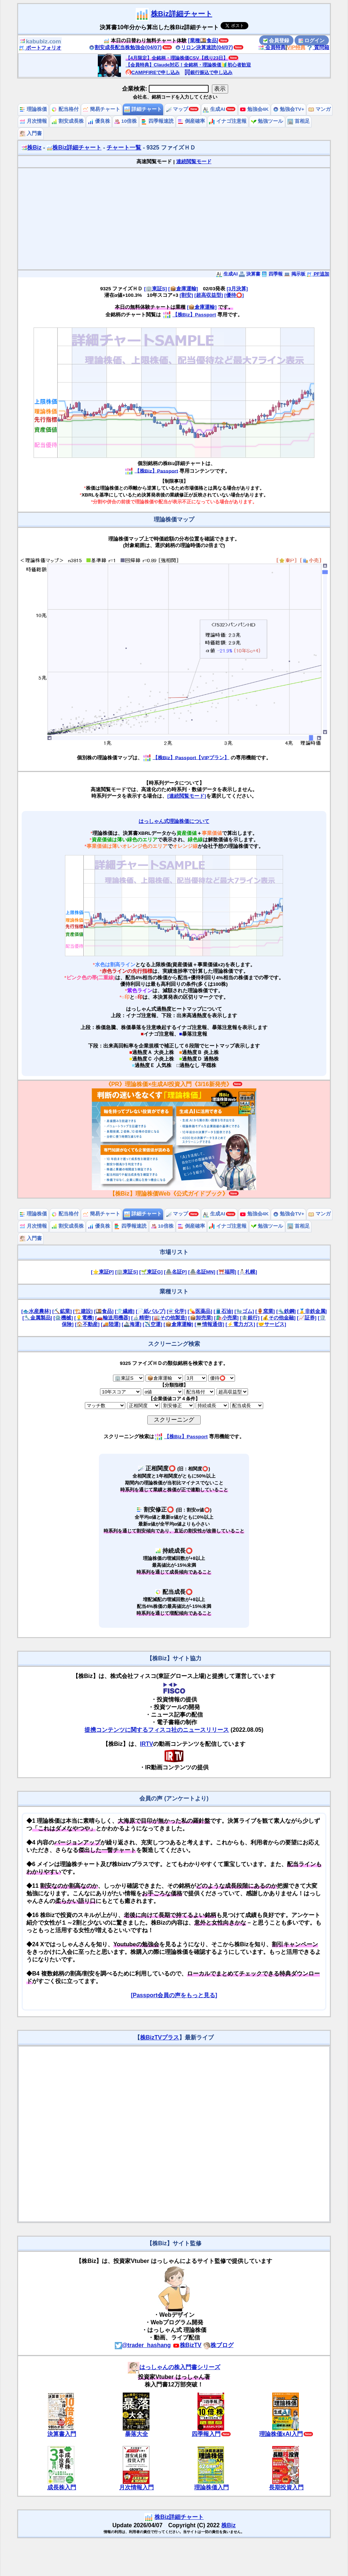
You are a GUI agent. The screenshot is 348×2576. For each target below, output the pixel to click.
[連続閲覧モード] (186, 796)
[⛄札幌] (247, 1272)
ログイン (312, 40)
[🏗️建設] (83, 1311)
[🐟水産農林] (36, 1311)
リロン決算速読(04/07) (204, 47)
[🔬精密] (141, 1317)
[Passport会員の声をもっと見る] (174, 1995)
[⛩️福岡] (226, 1272)
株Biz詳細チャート (181, 14)
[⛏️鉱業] (62, 1311)
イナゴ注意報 (228, 121)
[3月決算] (237, 288)
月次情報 (33, 121)
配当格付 (65, 109)
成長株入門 (61, 2487)
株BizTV (187, 2345)
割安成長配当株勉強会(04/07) (125, 47)
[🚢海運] (131, 1324)
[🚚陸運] (111, 1324)
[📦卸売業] (200, 1317)
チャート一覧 (123, 147)
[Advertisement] (174, 218)
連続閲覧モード (194, 161)
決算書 (249, 274)
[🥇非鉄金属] (312, 1311)
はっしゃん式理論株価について (174, 821)
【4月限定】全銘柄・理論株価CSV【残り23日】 (177, 58)
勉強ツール (267, 121)
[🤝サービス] (271, 1324)
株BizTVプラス (159, 2037)
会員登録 (276, 40)
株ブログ (218, 2345)
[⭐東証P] (102, 1272)
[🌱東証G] (151, 1272)
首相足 (298, 121)
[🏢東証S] (155, 288)
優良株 (99, 121)
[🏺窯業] (265, 1311)
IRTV (146, 1744)
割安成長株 (67, 121)
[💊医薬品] (200, 1311)
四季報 (272, 274)
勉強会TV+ (288, 109)
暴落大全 (136, 2434)
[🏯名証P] (175, 1272)
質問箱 (318, 47)
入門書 (30, 133)
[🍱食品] (103, 1311)
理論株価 (33, 109)
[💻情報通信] (209, 1324)
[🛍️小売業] (226, 1317)
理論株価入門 (211, 2487)
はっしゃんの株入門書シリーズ (174, 2367)
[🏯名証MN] (201, 1272)
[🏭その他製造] (169, 1317)
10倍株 (125, 121)
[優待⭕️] (234, 295)
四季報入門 (206, 2434)
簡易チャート (101, 109)
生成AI (214, 109)
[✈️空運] (152, 1324)
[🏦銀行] (250, 1317)
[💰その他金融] (278, 1317)
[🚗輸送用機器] (112, 1317)
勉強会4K (254, 109)
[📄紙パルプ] (150, 1311)
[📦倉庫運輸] (183, 288)
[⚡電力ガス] (240, 1324)
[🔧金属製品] (37, 1317)
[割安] (186, 295)
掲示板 (294, 274)
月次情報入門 (136, 2487)
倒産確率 (191, 121)
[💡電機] (84, 1317)
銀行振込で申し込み (208, 72)
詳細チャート (143, 109)
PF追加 (317, 274)
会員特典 (272, 47)
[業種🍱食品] (203, 40)
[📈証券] (307, 1317)
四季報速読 (157, 121)
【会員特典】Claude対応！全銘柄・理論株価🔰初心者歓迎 (188, 65)
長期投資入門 (286, 2487)
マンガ (319, 109)
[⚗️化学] (176, 1311)
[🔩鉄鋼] (286, 1311)
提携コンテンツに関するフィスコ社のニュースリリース (156, 1730)
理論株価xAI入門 (281, 2434)
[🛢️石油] (223, 1311)
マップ (177, 109)
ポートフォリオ (40, 48)
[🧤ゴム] (244, 1311)
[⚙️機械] (63, 1317)
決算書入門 (61, 2434)
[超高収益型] (208, 295)
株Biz (31, 147)
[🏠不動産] (87, 1324)
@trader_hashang (143, 2345)
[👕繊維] (124, 1311)
